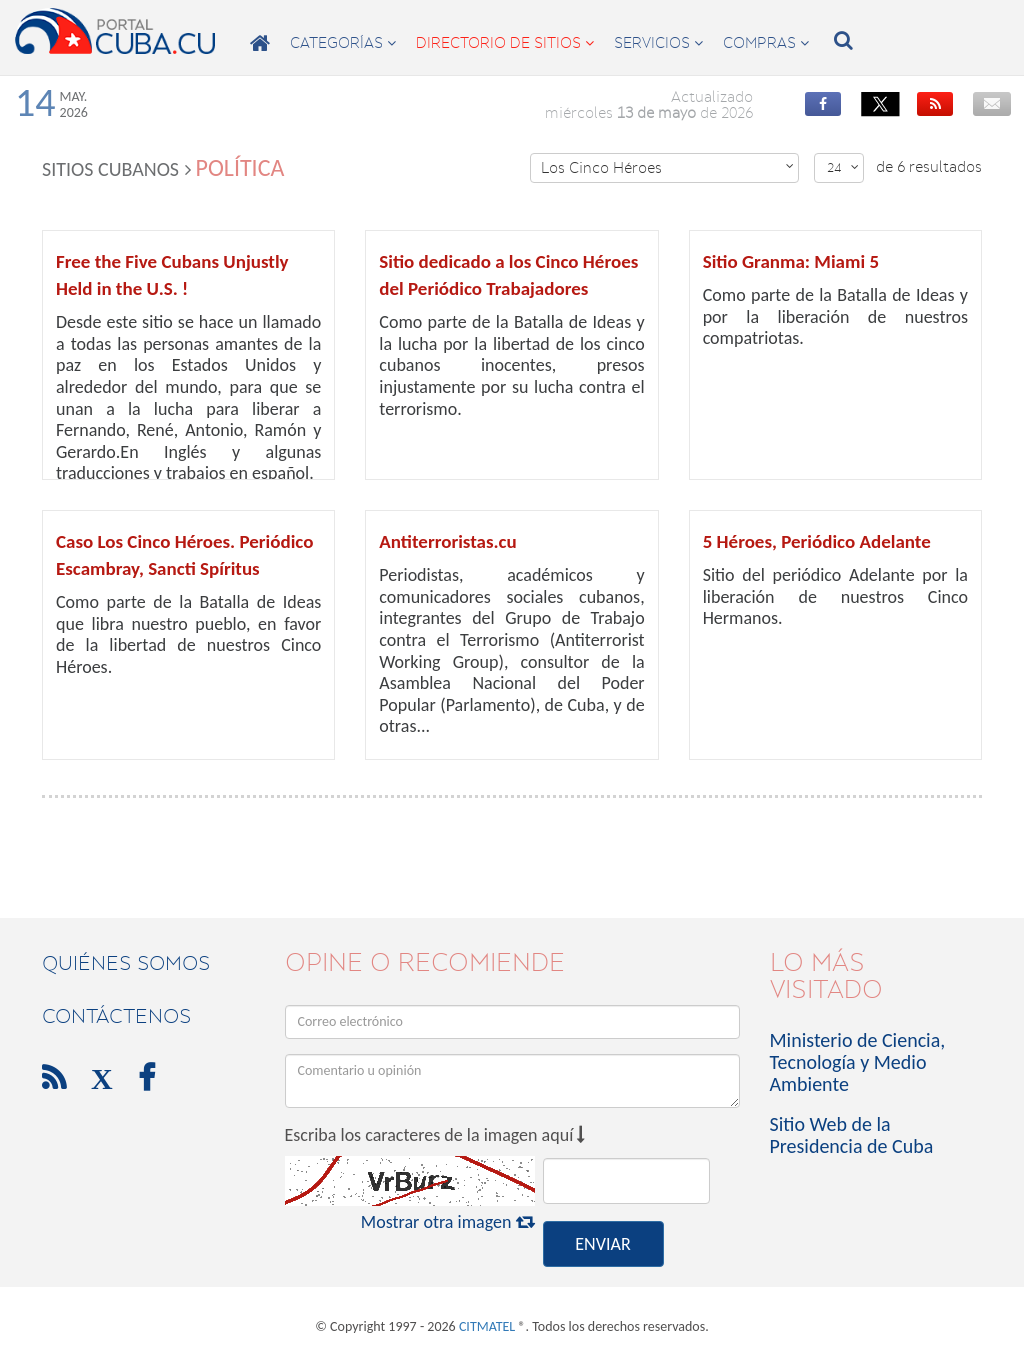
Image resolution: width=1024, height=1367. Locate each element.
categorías (343, 43)
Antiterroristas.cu (447, 541)
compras (766, 43)
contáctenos (116, 1016)
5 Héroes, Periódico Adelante (817, 541)
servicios (658, 43)
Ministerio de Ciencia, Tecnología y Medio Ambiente (858, 1062)
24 (843, 167)
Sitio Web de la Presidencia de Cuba (852, 1135)
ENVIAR (602, 1244)
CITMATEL (487, 1326)
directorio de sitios (505, 43)
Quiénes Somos (126, 963)
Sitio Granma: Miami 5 (791, 261)
